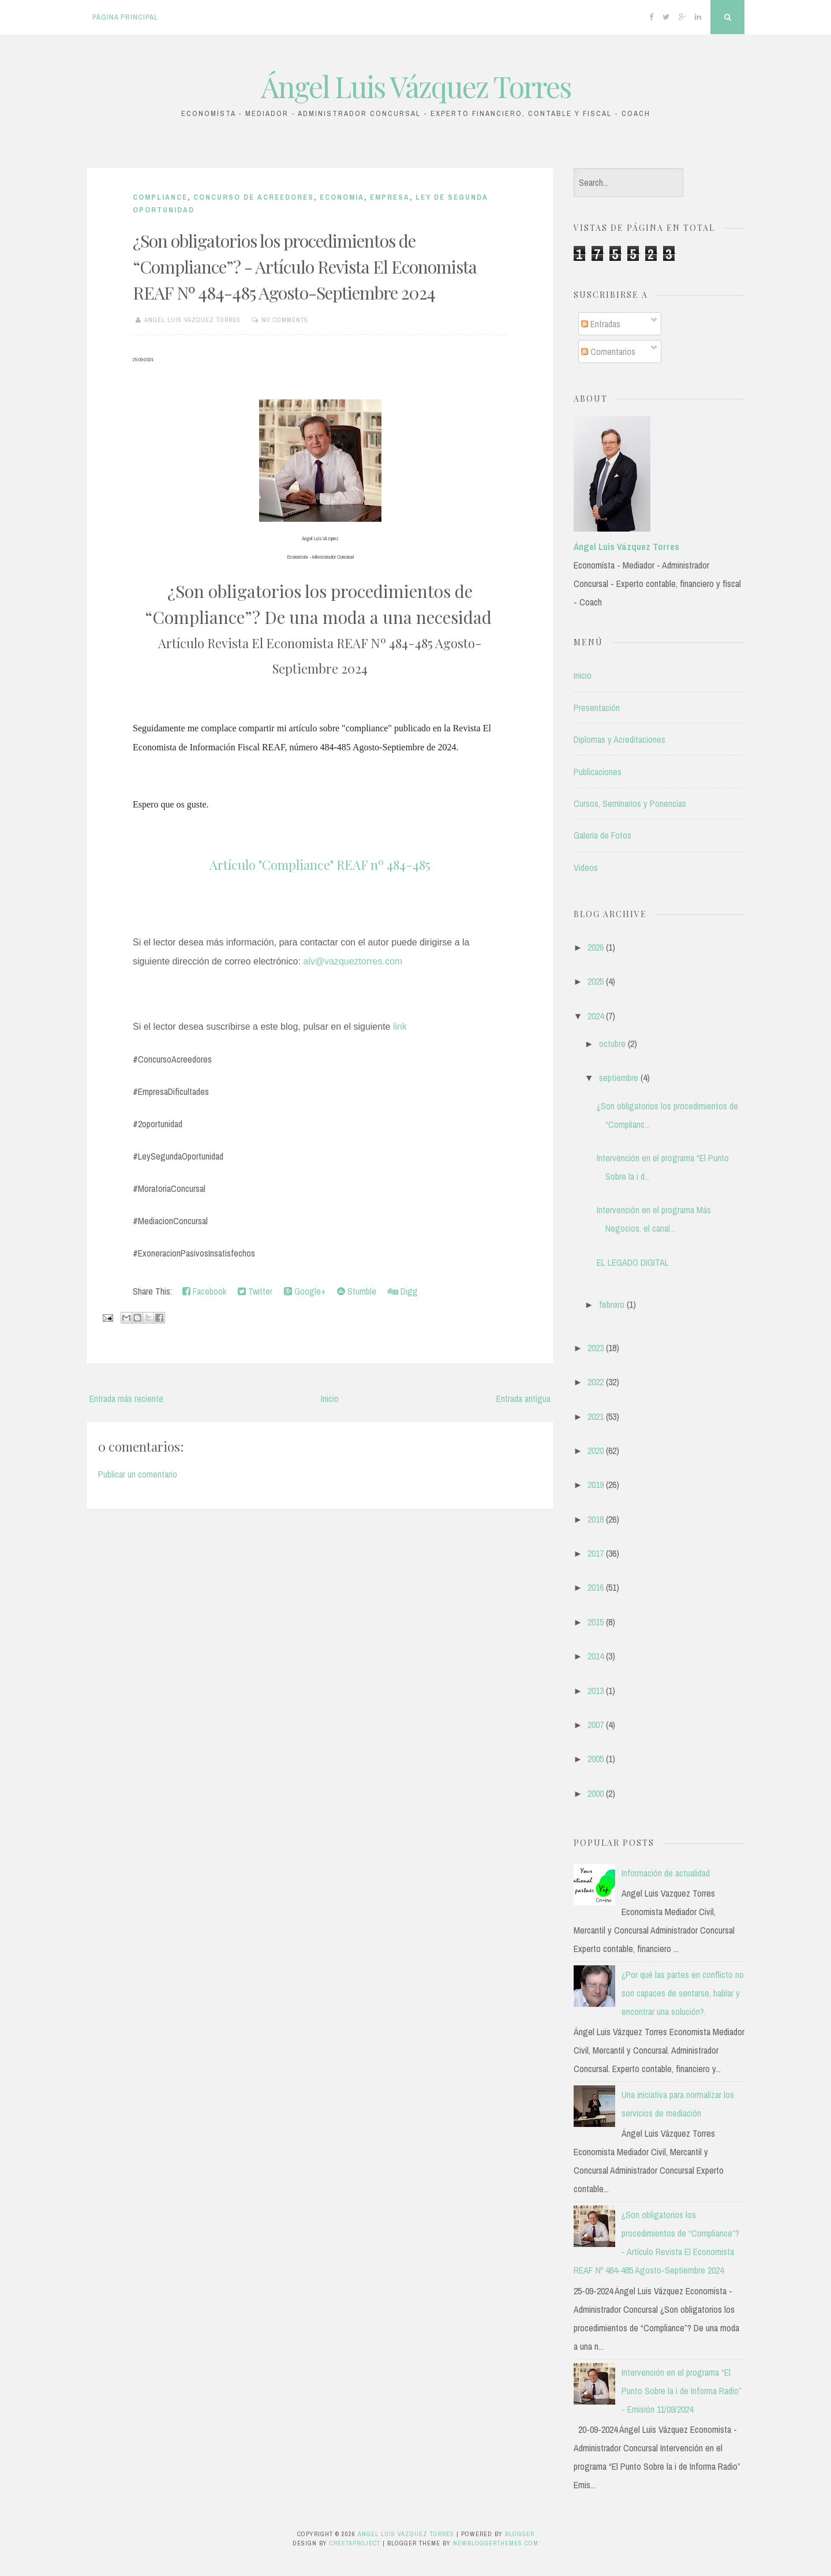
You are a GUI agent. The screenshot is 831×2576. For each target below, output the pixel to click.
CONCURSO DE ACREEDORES (253, 197)
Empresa (390, 197)
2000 (595, 1793)
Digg (403, 1291)
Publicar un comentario (137, 1474)
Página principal (125, 17)
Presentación (597, 707)
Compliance (160, 197)
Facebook (204, 1291)
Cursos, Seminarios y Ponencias (630, 803)
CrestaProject (355, 2543)
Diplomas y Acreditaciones (619, 739)
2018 (595, 1519)
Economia (342, 197)
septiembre (618, 1077)
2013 (595, 1690)
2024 (595, 1016)
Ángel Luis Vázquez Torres (416, 86)
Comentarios (608, 351)
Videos (586, 867)
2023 (595, 1347)
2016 (595, 1587)
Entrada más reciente (126, 1398)
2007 (595, 1724)
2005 (595, 1758)
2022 (595, 1381)
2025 (595, 981)
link (400, 1026)
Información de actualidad (666, 1873)
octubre (612, 1043)
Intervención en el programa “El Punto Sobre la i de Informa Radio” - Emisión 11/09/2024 (682, 2391)
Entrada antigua (523, 1398)
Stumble (356, 1291)
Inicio (330, 1398)
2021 (595, 1416)
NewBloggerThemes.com (495, 2543)
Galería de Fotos (602, 835)
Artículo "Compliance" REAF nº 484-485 (320, 864)
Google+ (304, 1291)
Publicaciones (598, 771)
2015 (595, 1622)
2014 (595, 1656)
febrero (611, 1304)
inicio (583, 675)
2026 (595, 947)
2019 (595, 1484)
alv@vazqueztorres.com (352, 961)
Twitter (255, 1291)
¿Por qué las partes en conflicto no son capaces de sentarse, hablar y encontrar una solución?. (683, 1993)
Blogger (519, 2534)
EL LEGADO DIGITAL (633, 1262)
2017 (595, 1553)
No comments (284, 320)
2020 (595, 1450)
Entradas (600, 323)
